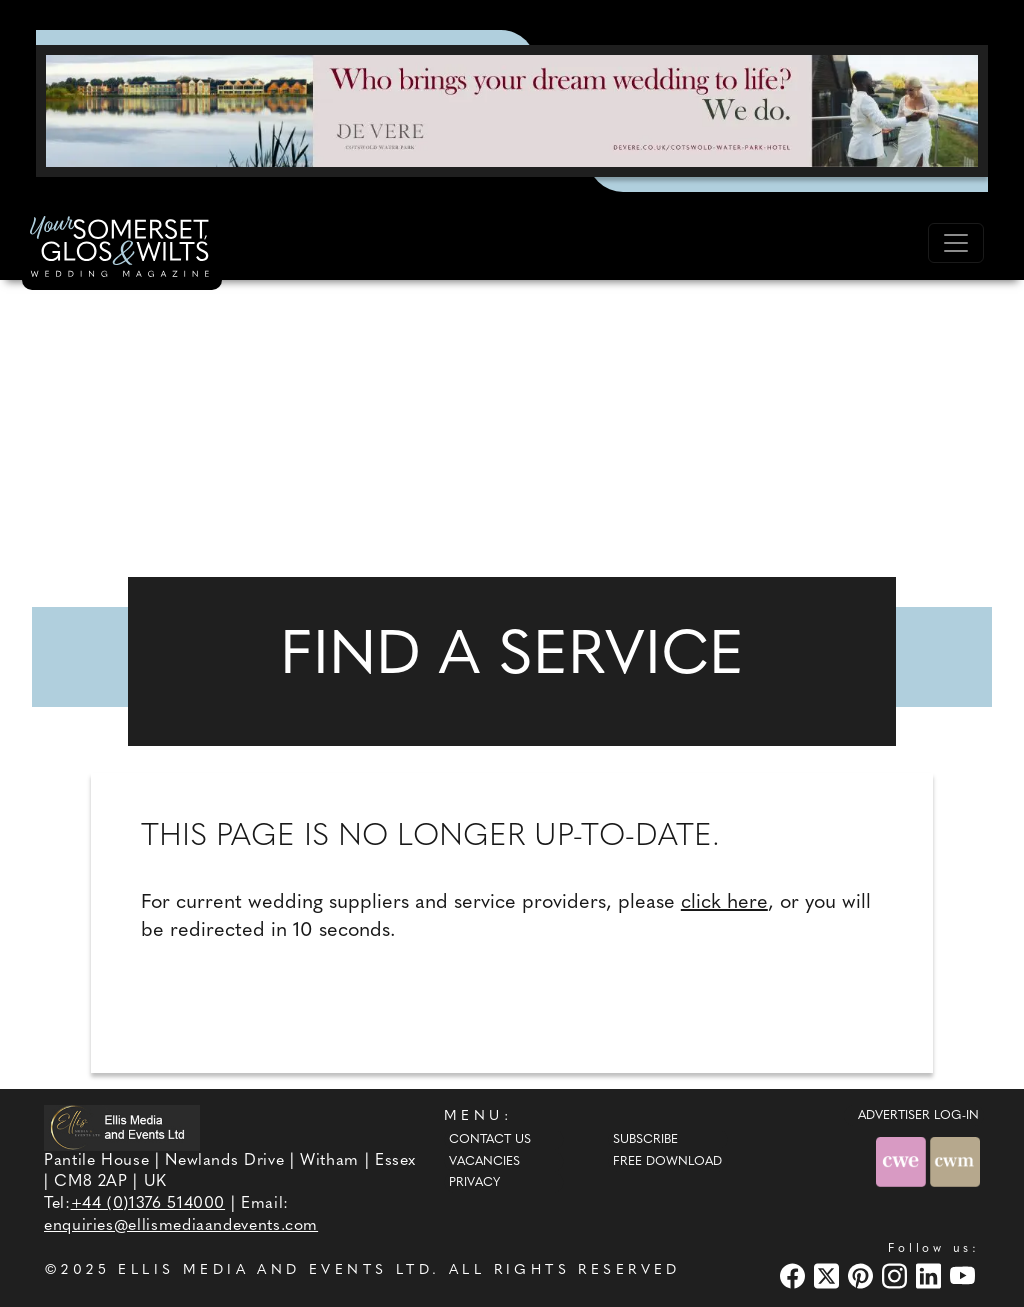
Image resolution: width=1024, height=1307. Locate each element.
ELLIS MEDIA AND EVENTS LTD (275, 1270)
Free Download (667, 1162)
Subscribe (645, 1140)
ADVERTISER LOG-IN (918, 1116)
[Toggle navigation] (956, 243)
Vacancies (484, 1162)
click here (724, 903)
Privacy (474, 1183)
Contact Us (490, 1140)
